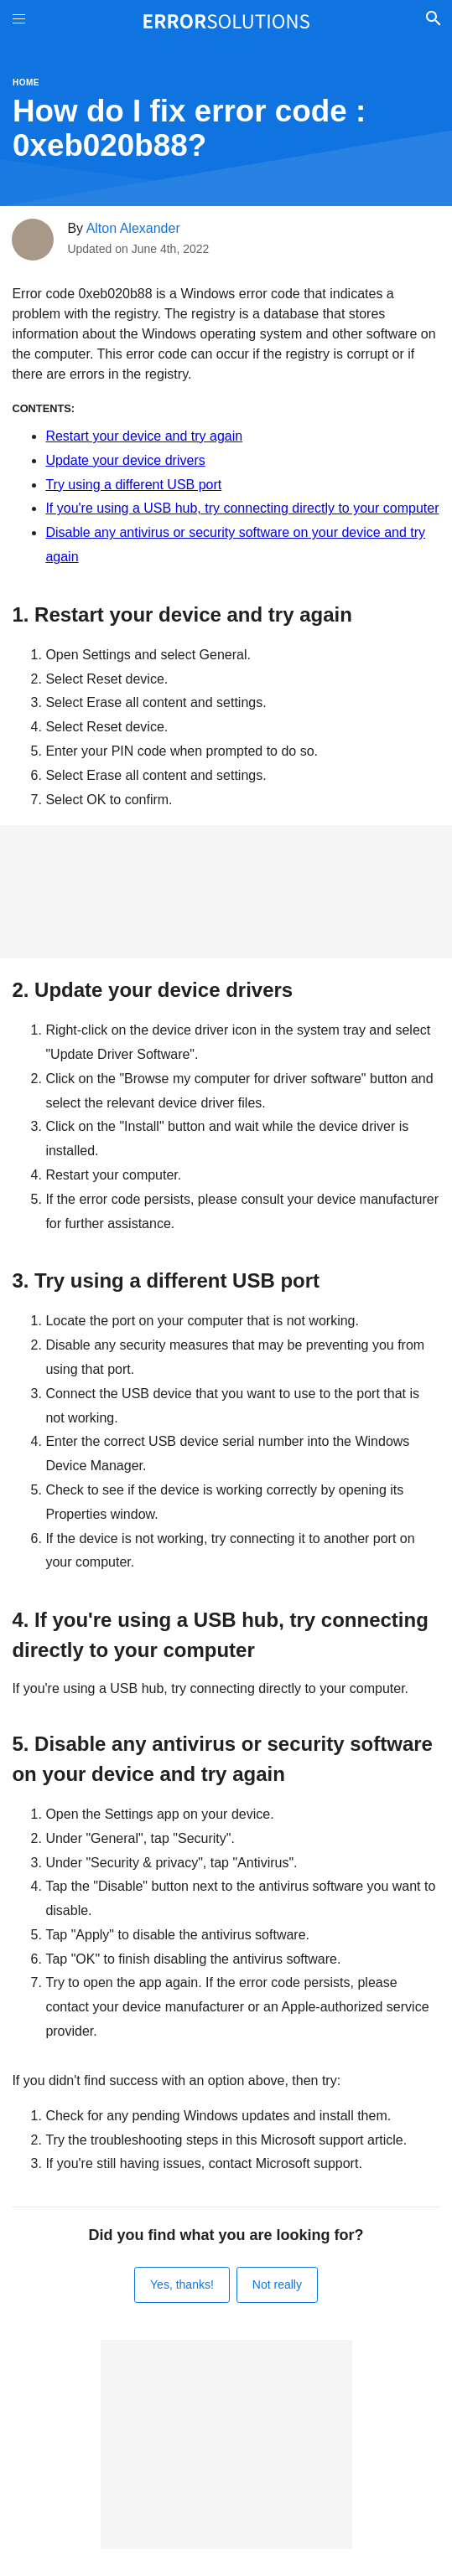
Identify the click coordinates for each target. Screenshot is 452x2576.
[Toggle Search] (433, 21)
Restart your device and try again (143, 436)
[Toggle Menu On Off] (18, 21)
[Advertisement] (226, 891)
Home (26, 82)
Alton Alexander (133, 228)
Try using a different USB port (133, 485)
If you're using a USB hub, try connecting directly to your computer (242, 508)
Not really (277, 2284)
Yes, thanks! (182, 2284)
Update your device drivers (125, 460)
